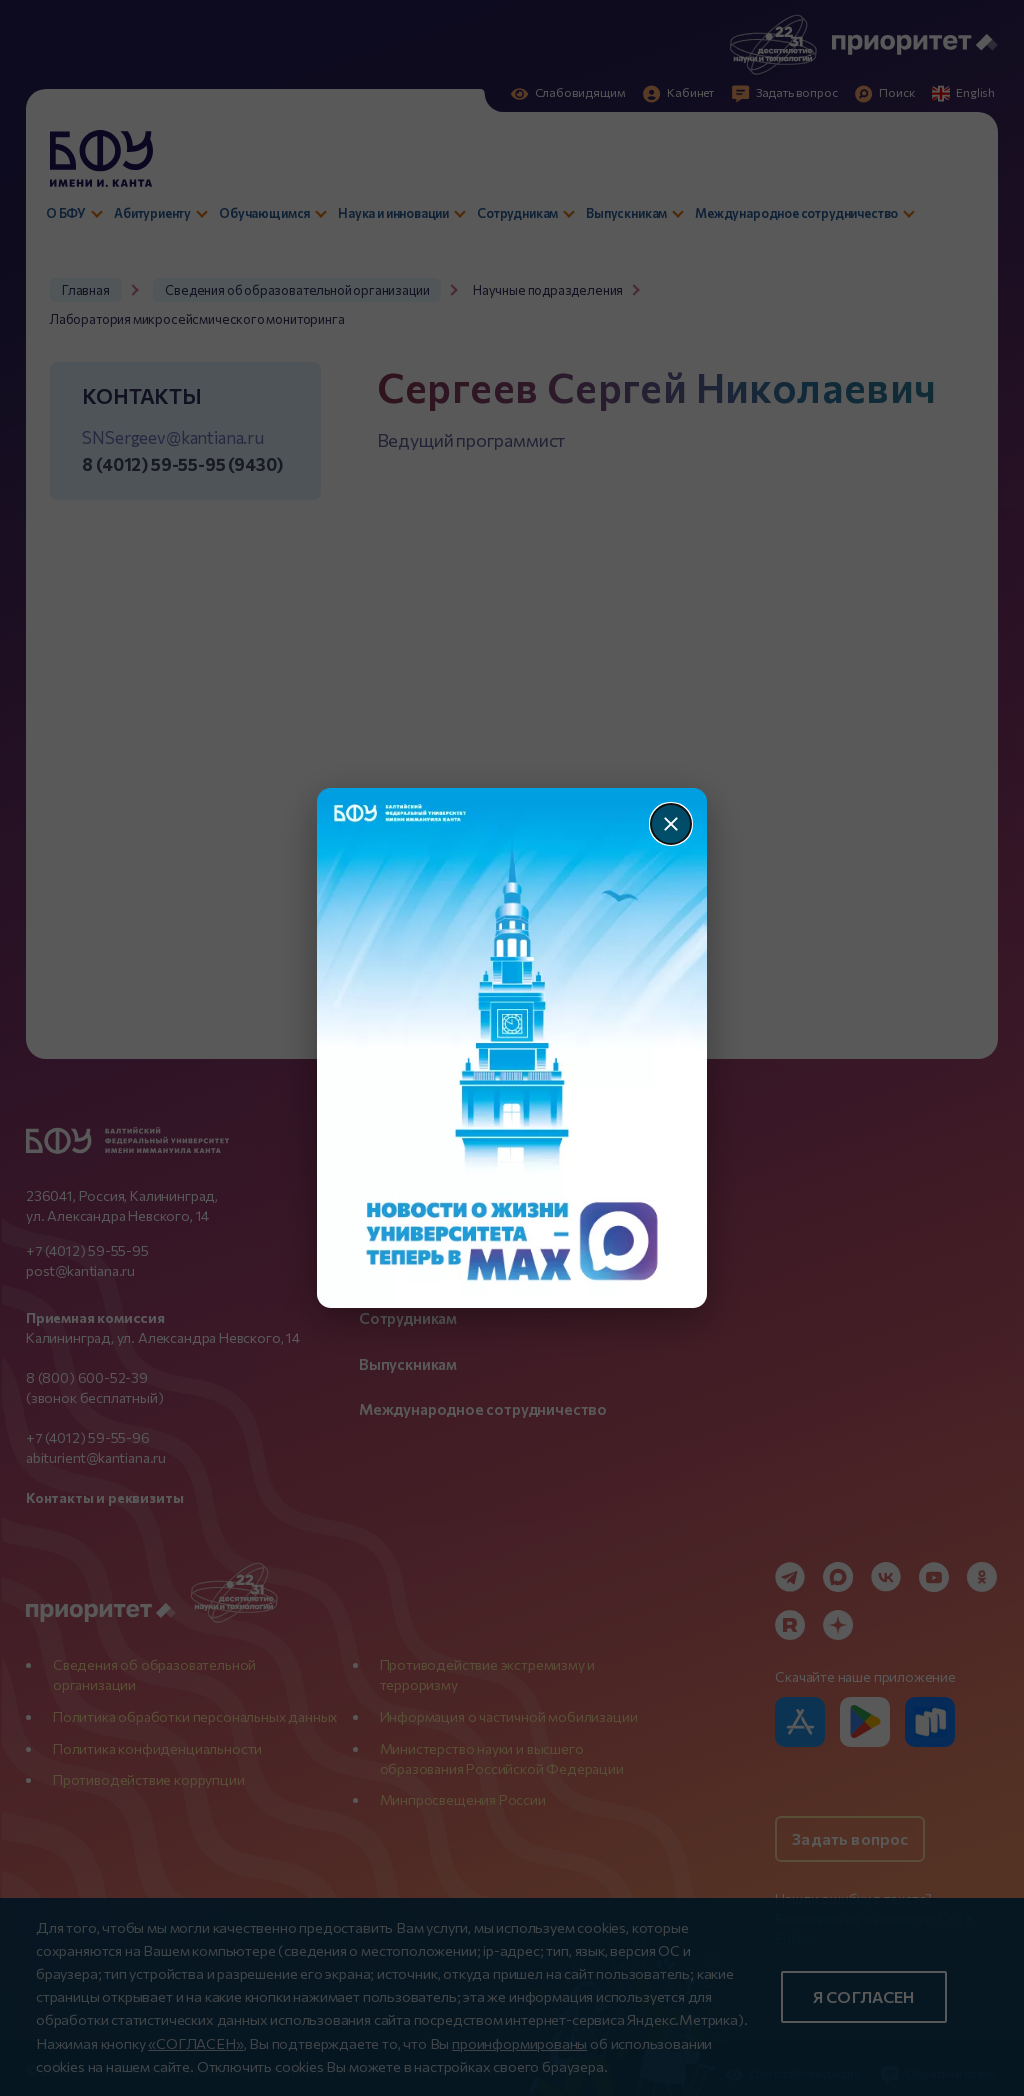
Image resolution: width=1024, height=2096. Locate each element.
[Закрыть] (671, 824)
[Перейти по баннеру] (512, 1048)
